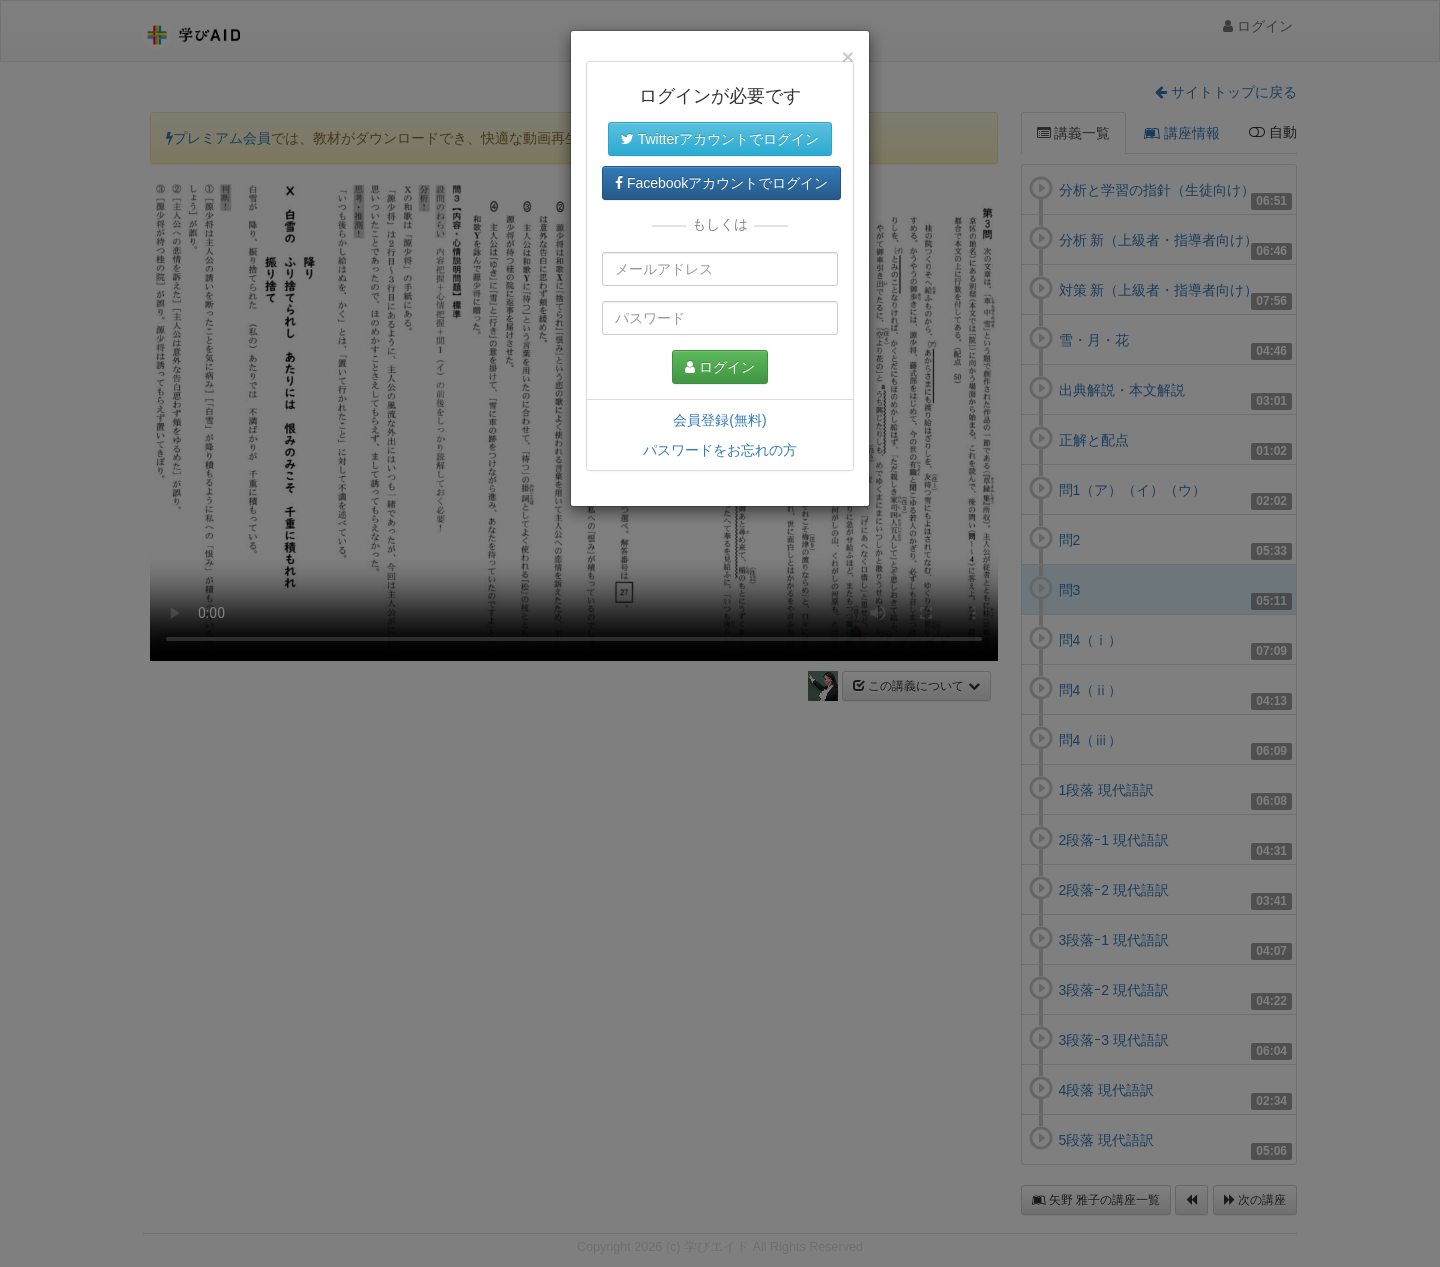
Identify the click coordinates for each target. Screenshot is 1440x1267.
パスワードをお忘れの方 (720, 450)
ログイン (720, 367)
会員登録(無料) (719, 420)
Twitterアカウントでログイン (720, 139)
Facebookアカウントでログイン (721, 183)
